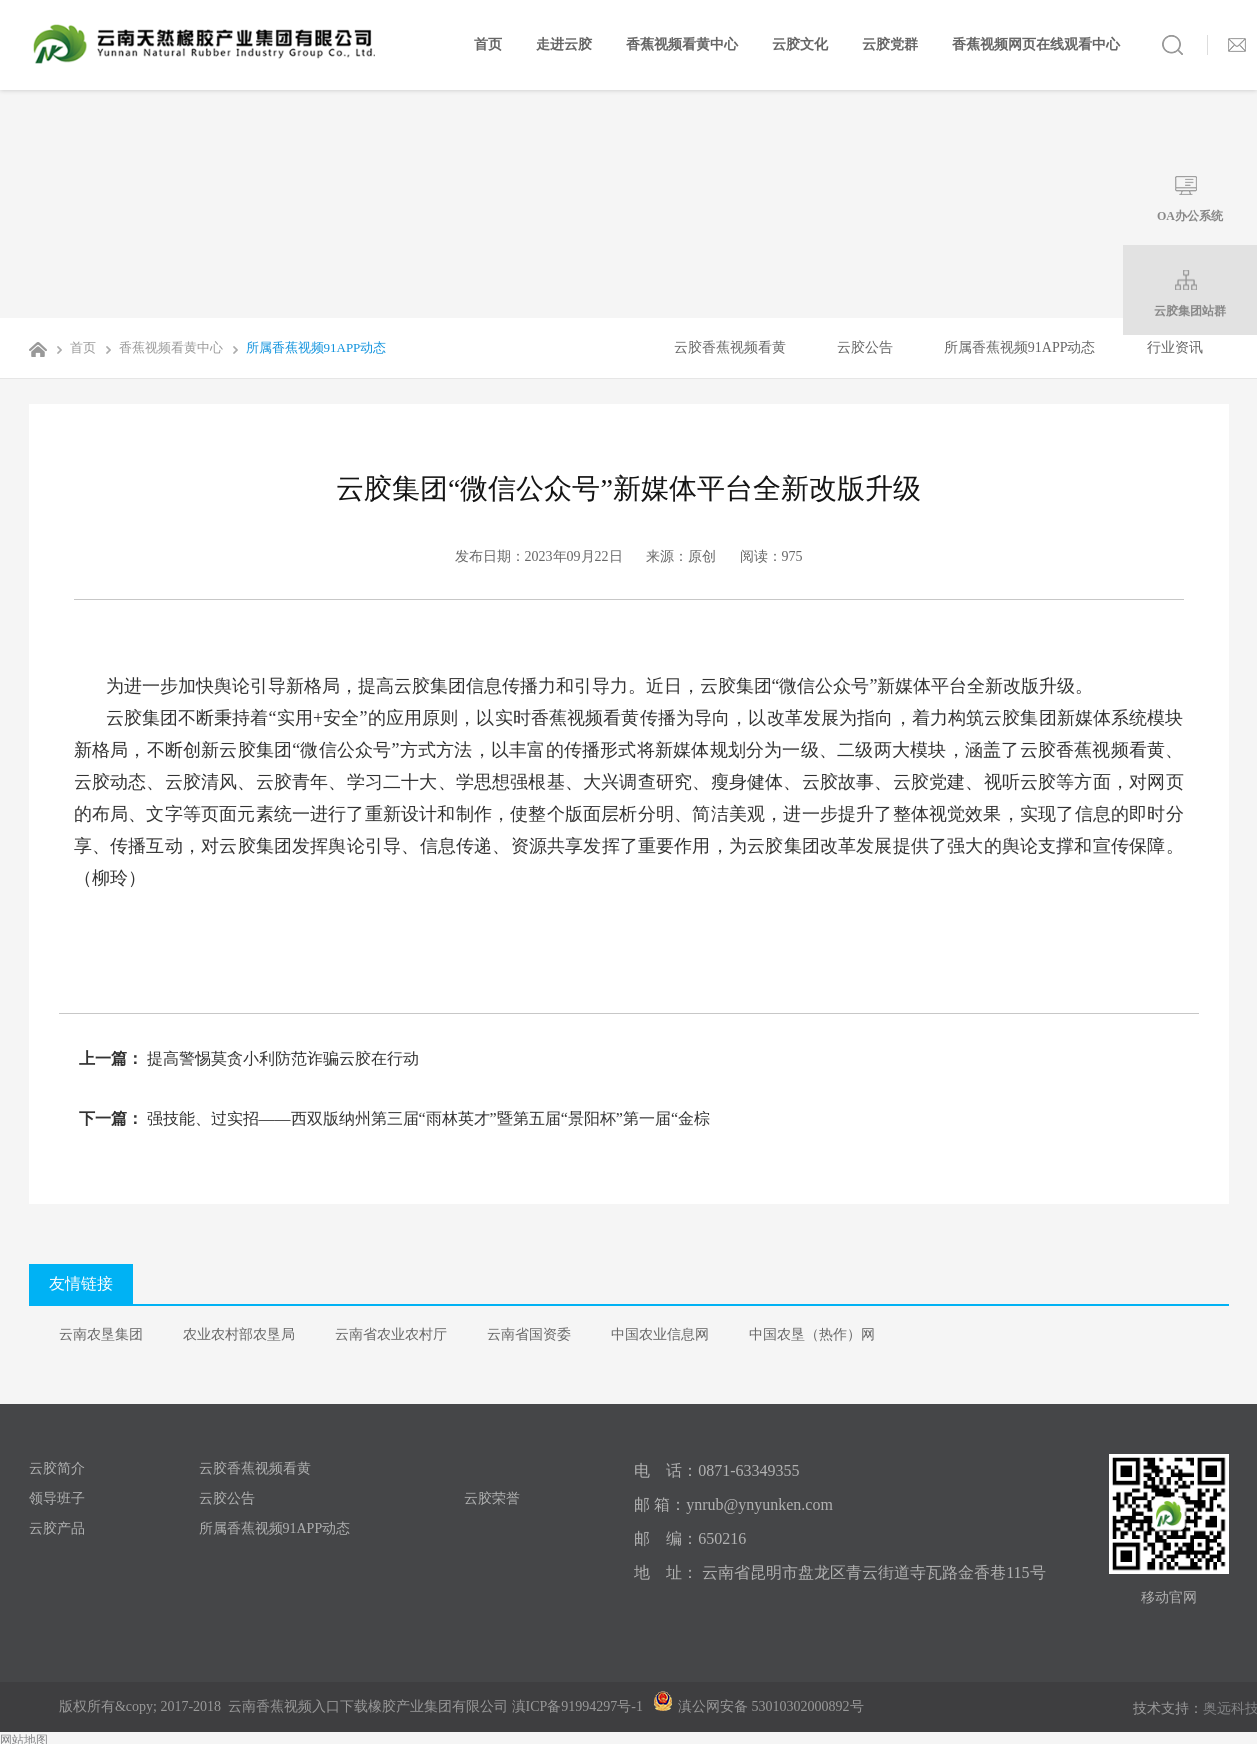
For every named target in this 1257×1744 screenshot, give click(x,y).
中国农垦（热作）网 (812, 1334)
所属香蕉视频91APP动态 (306, 347)
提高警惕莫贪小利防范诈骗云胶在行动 (281, 1058)
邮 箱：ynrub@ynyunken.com (733, 1504)
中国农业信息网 (660, 1334)
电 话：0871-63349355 (716, 1470)
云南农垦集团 (101, 1334)
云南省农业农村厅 (391, 1334)
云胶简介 (57, 1468)
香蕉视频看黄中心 (682, 44)
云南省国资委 (529, 1334)
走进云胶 (564, 44)
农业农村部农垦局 (239, 1334)
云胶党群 (890, 44)
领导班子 (57, 1498)
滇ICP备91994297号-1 (577, 1706)
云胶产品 (57, 1528)
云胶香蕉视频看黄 (730, 347)
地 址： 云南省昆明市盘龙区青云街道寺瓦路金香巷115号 (839, 1572)
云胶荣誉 (492, 1498)
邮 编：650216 (690, 1538)
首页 (488, 44)
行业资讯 (1175, 347)
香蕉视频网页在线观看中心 (1036, 44)
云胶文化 (800, 44)
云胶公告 (865, 347)
